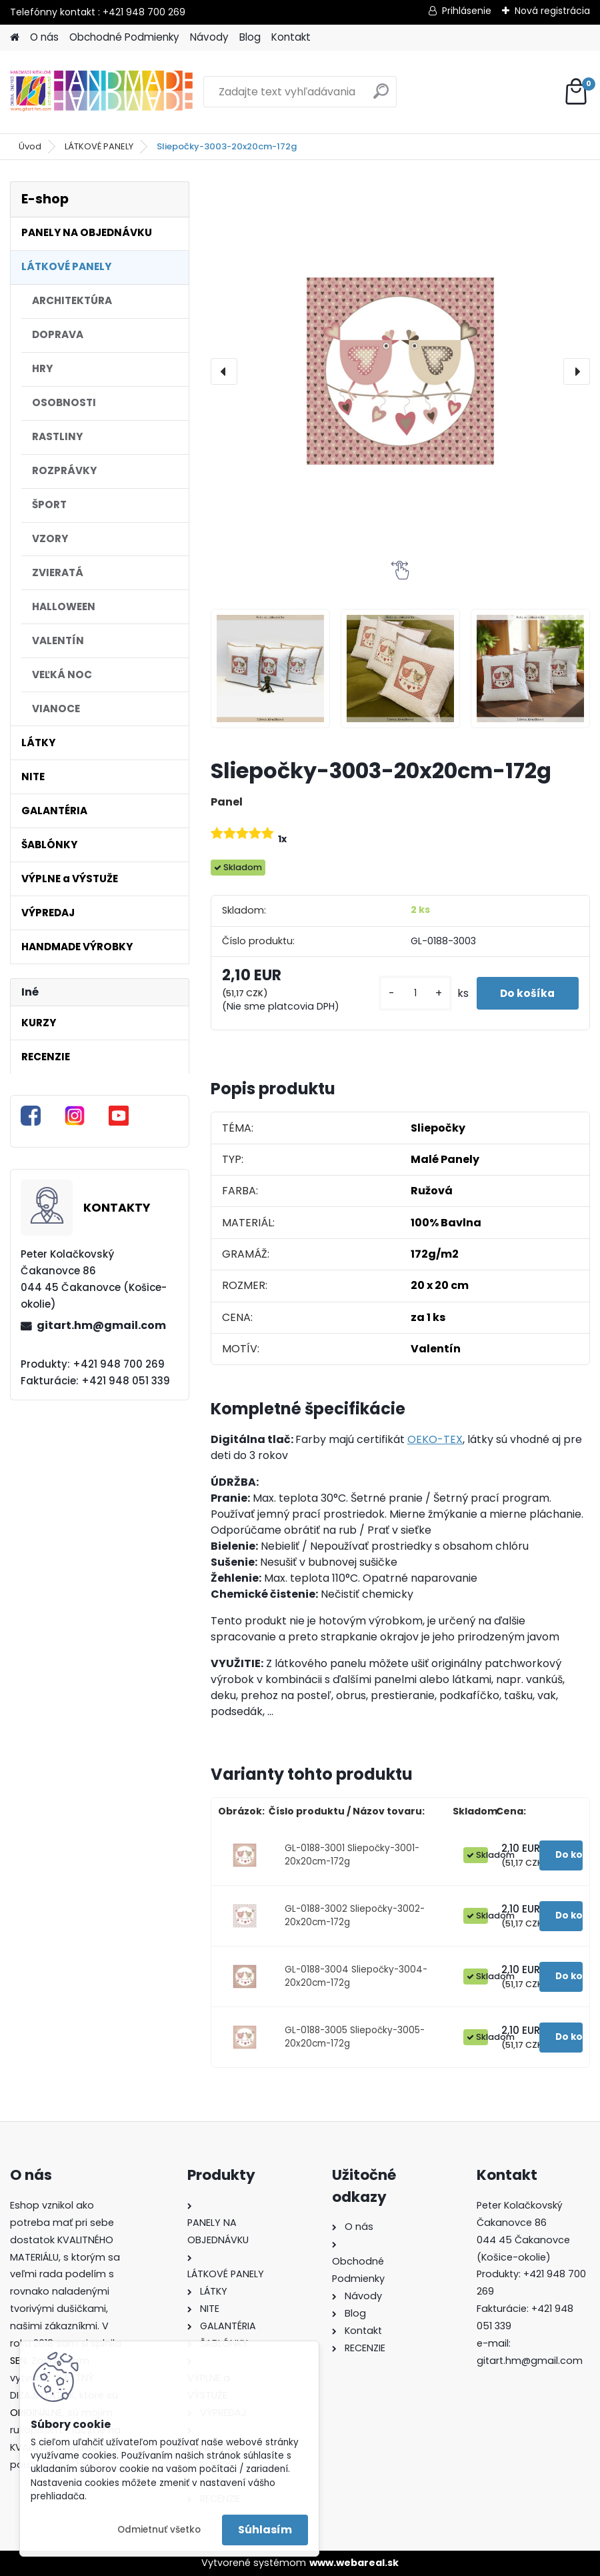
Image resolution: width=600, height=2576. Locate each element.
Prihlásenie (466, 10)
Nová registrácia (552, 10)
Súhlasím (265, 2529)
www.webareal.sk (354, 2562)
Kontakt (291, 37)
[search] (381, 96)
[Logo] (101, 92)
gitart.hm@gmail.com (101, 1325)
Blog (250, 37)
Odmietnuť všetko (159, 2529)
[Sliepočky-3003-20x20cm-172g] (400, 371)
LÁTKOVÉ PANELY (99, 146)
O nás (44, 37)
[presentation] (224, 371)
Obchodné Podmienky (124, 37)
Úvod (30, 146)
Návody (209, 37)
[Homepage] (14, 38)
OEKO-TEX (435, 1439)
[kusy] (410, 993)
